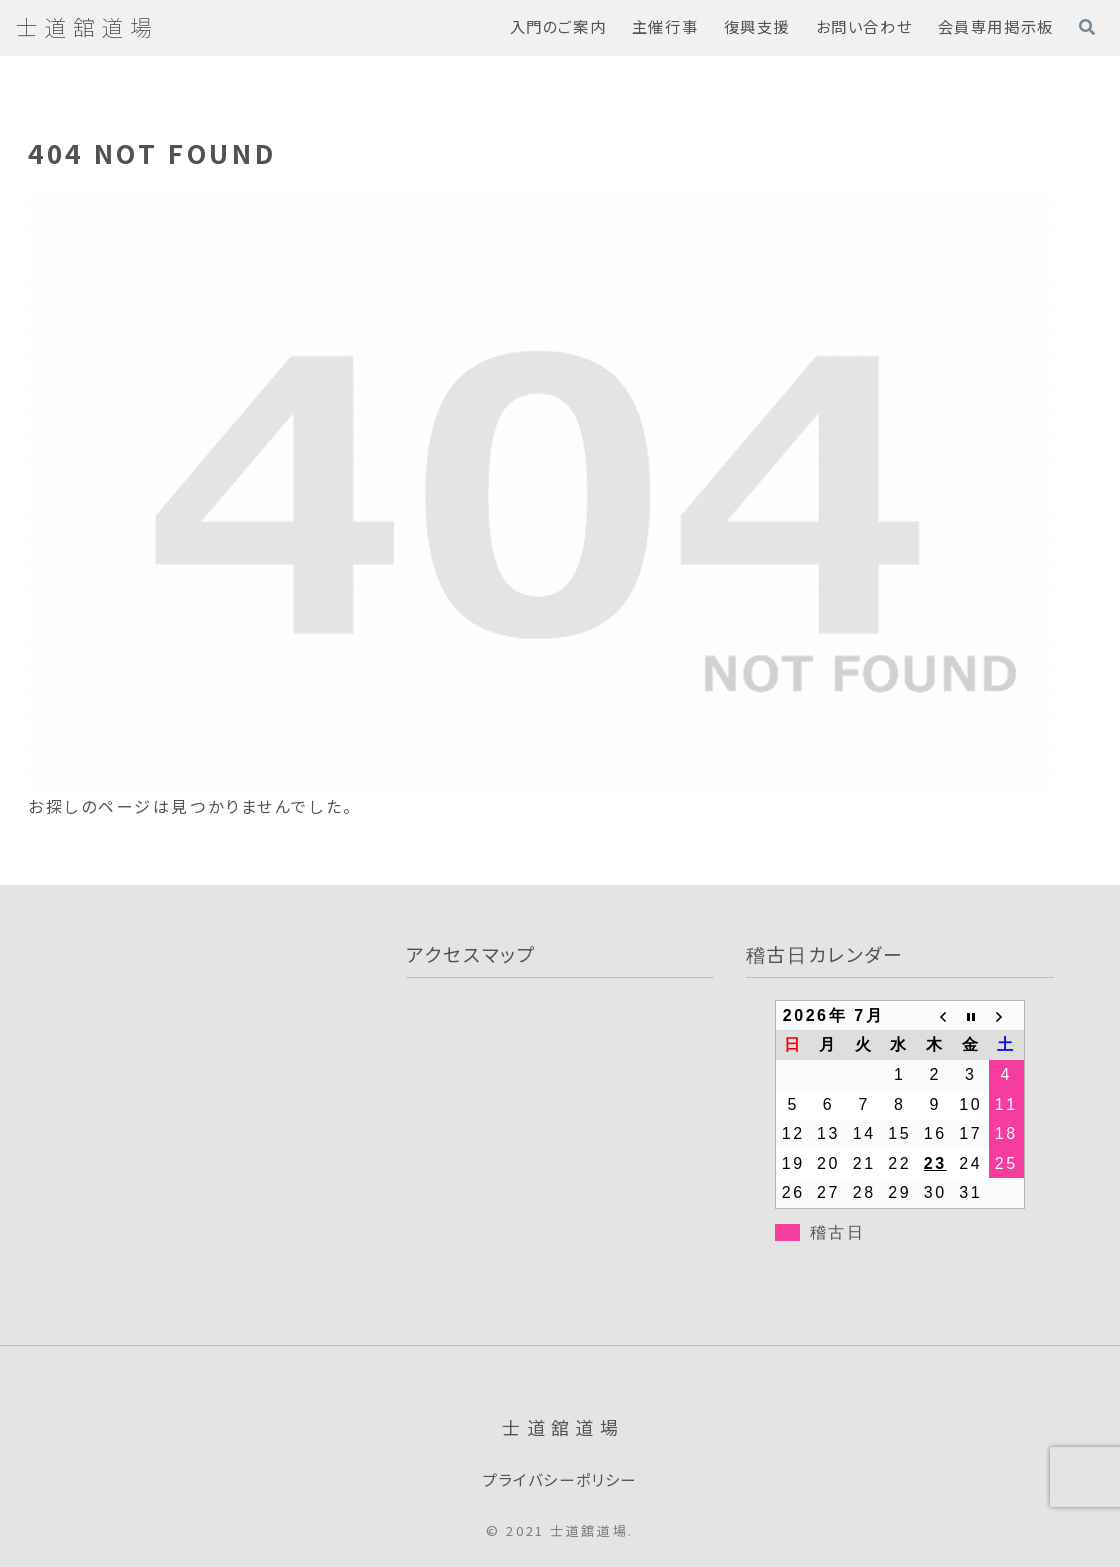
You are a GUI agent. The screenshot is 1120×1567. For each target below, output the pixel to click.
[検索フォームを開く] (1087, 27)
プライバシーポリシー (560, 1480)
